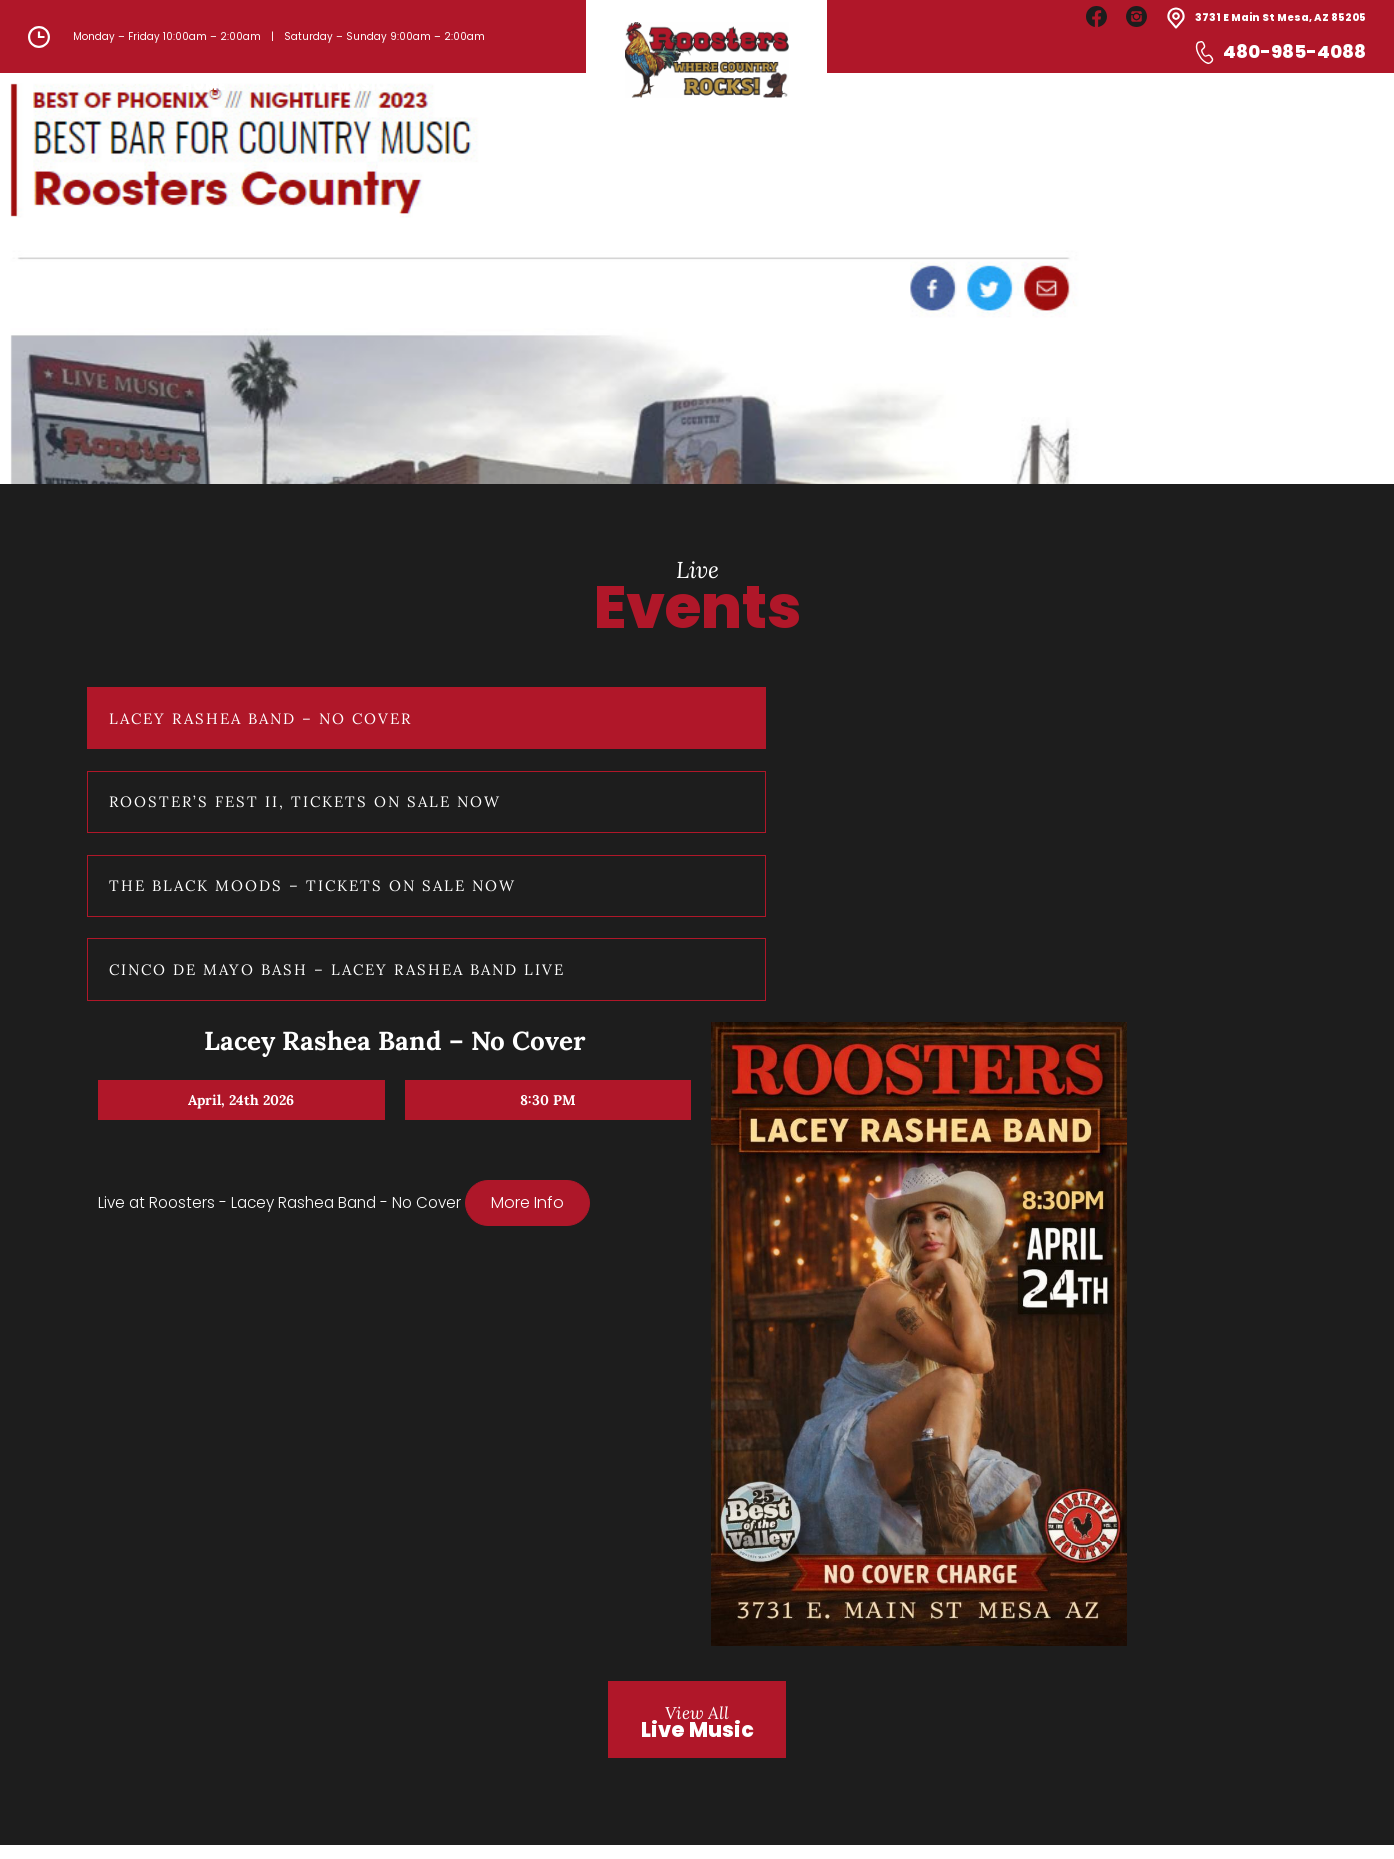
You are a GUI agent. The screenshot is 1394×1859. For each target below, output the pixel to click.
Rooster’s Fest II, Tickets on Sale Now (263, 1085)
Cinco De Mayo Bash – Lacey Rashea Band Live (262, 1401)
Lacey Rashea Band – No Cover (258, 938)
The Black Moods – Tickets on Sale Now (265, 1243)
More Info (494, 1094)
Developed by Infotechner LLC (1129, 1825)
